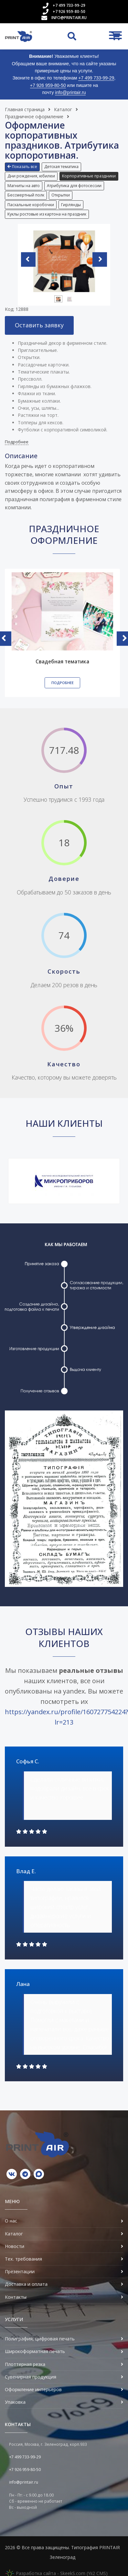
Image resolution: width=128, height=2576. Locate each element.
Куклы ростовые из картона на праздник (46, 214)
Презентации (20, 2271)
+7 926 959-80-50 (69, 11)
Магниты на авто (23, 185)
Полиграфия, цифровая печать (40, 2339)
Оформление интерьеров (33, 2389)
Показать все (22, 166)
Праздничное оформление (34, 116)
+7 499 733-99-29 (69, 5)
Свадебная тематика (62, 661)
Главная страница (25, 109)
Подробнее (16, 442)
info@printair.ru (69, 17)
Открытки (60, 195)
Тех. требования (23, 2259)
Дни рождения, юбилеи (31, 176)
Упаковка (15, 2402)
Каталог (63, 109)
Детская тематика (61, 166)
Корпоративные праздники (89, 176)
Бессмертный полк (25, 195)
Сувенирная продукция (30, 2377)
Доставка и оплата (26, 2284)
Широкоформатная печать (35, 2351)
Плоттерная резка (25, 2364)
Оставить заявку (39, 325)
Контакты (16, 2297)
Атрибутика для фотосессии (74, 185)
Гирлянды (71, 204)
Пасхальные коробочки (30, 204)
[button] (22, 167)
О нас (11, 2221)
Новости (14, 2246)
